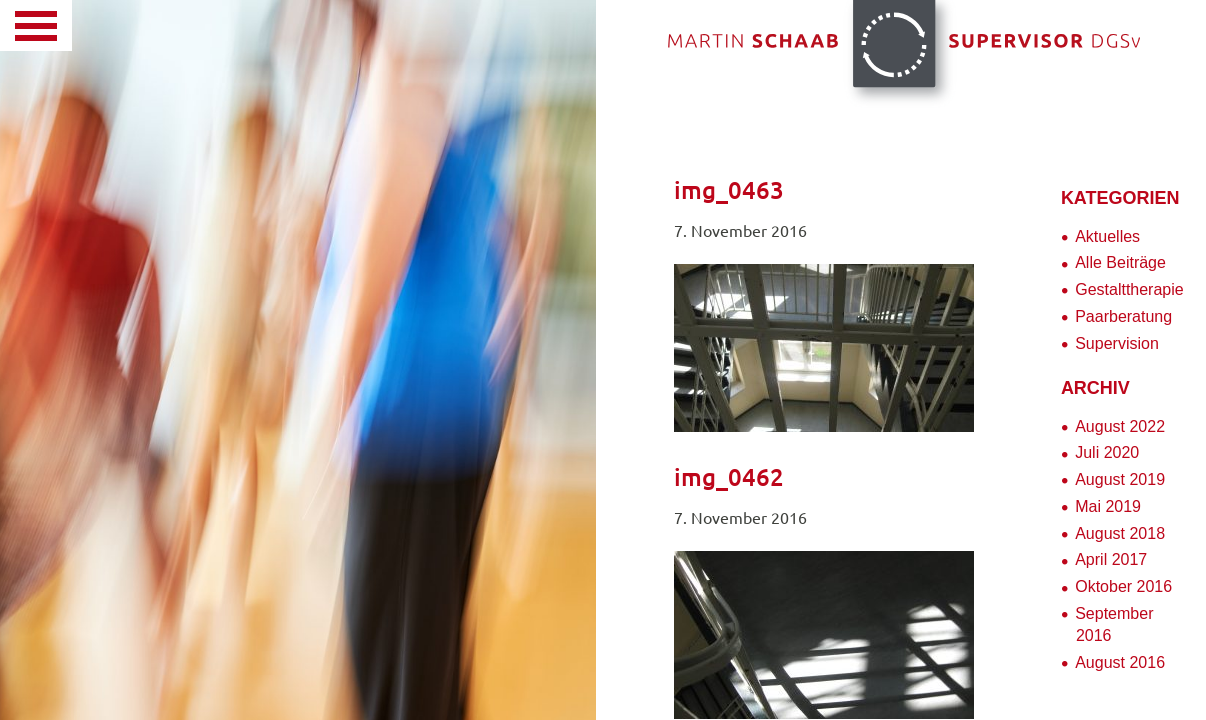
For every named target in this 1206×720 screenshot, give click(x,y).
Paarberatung (1123, 316)
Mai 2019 (1108, 506)
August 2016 (1120, 662)
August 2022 (1120, 426)
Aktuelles (1107, 236)
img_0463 (729, 190)
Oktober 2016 (1123, 586)
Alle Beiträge (1120, 262)
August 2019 (1120, 479)
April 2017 (1111, 559)
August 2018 (1120, 533)
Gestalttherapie (1129, 289)
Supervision (1117, 343)
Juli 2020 (1107, 452)
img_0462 (729, 477)
